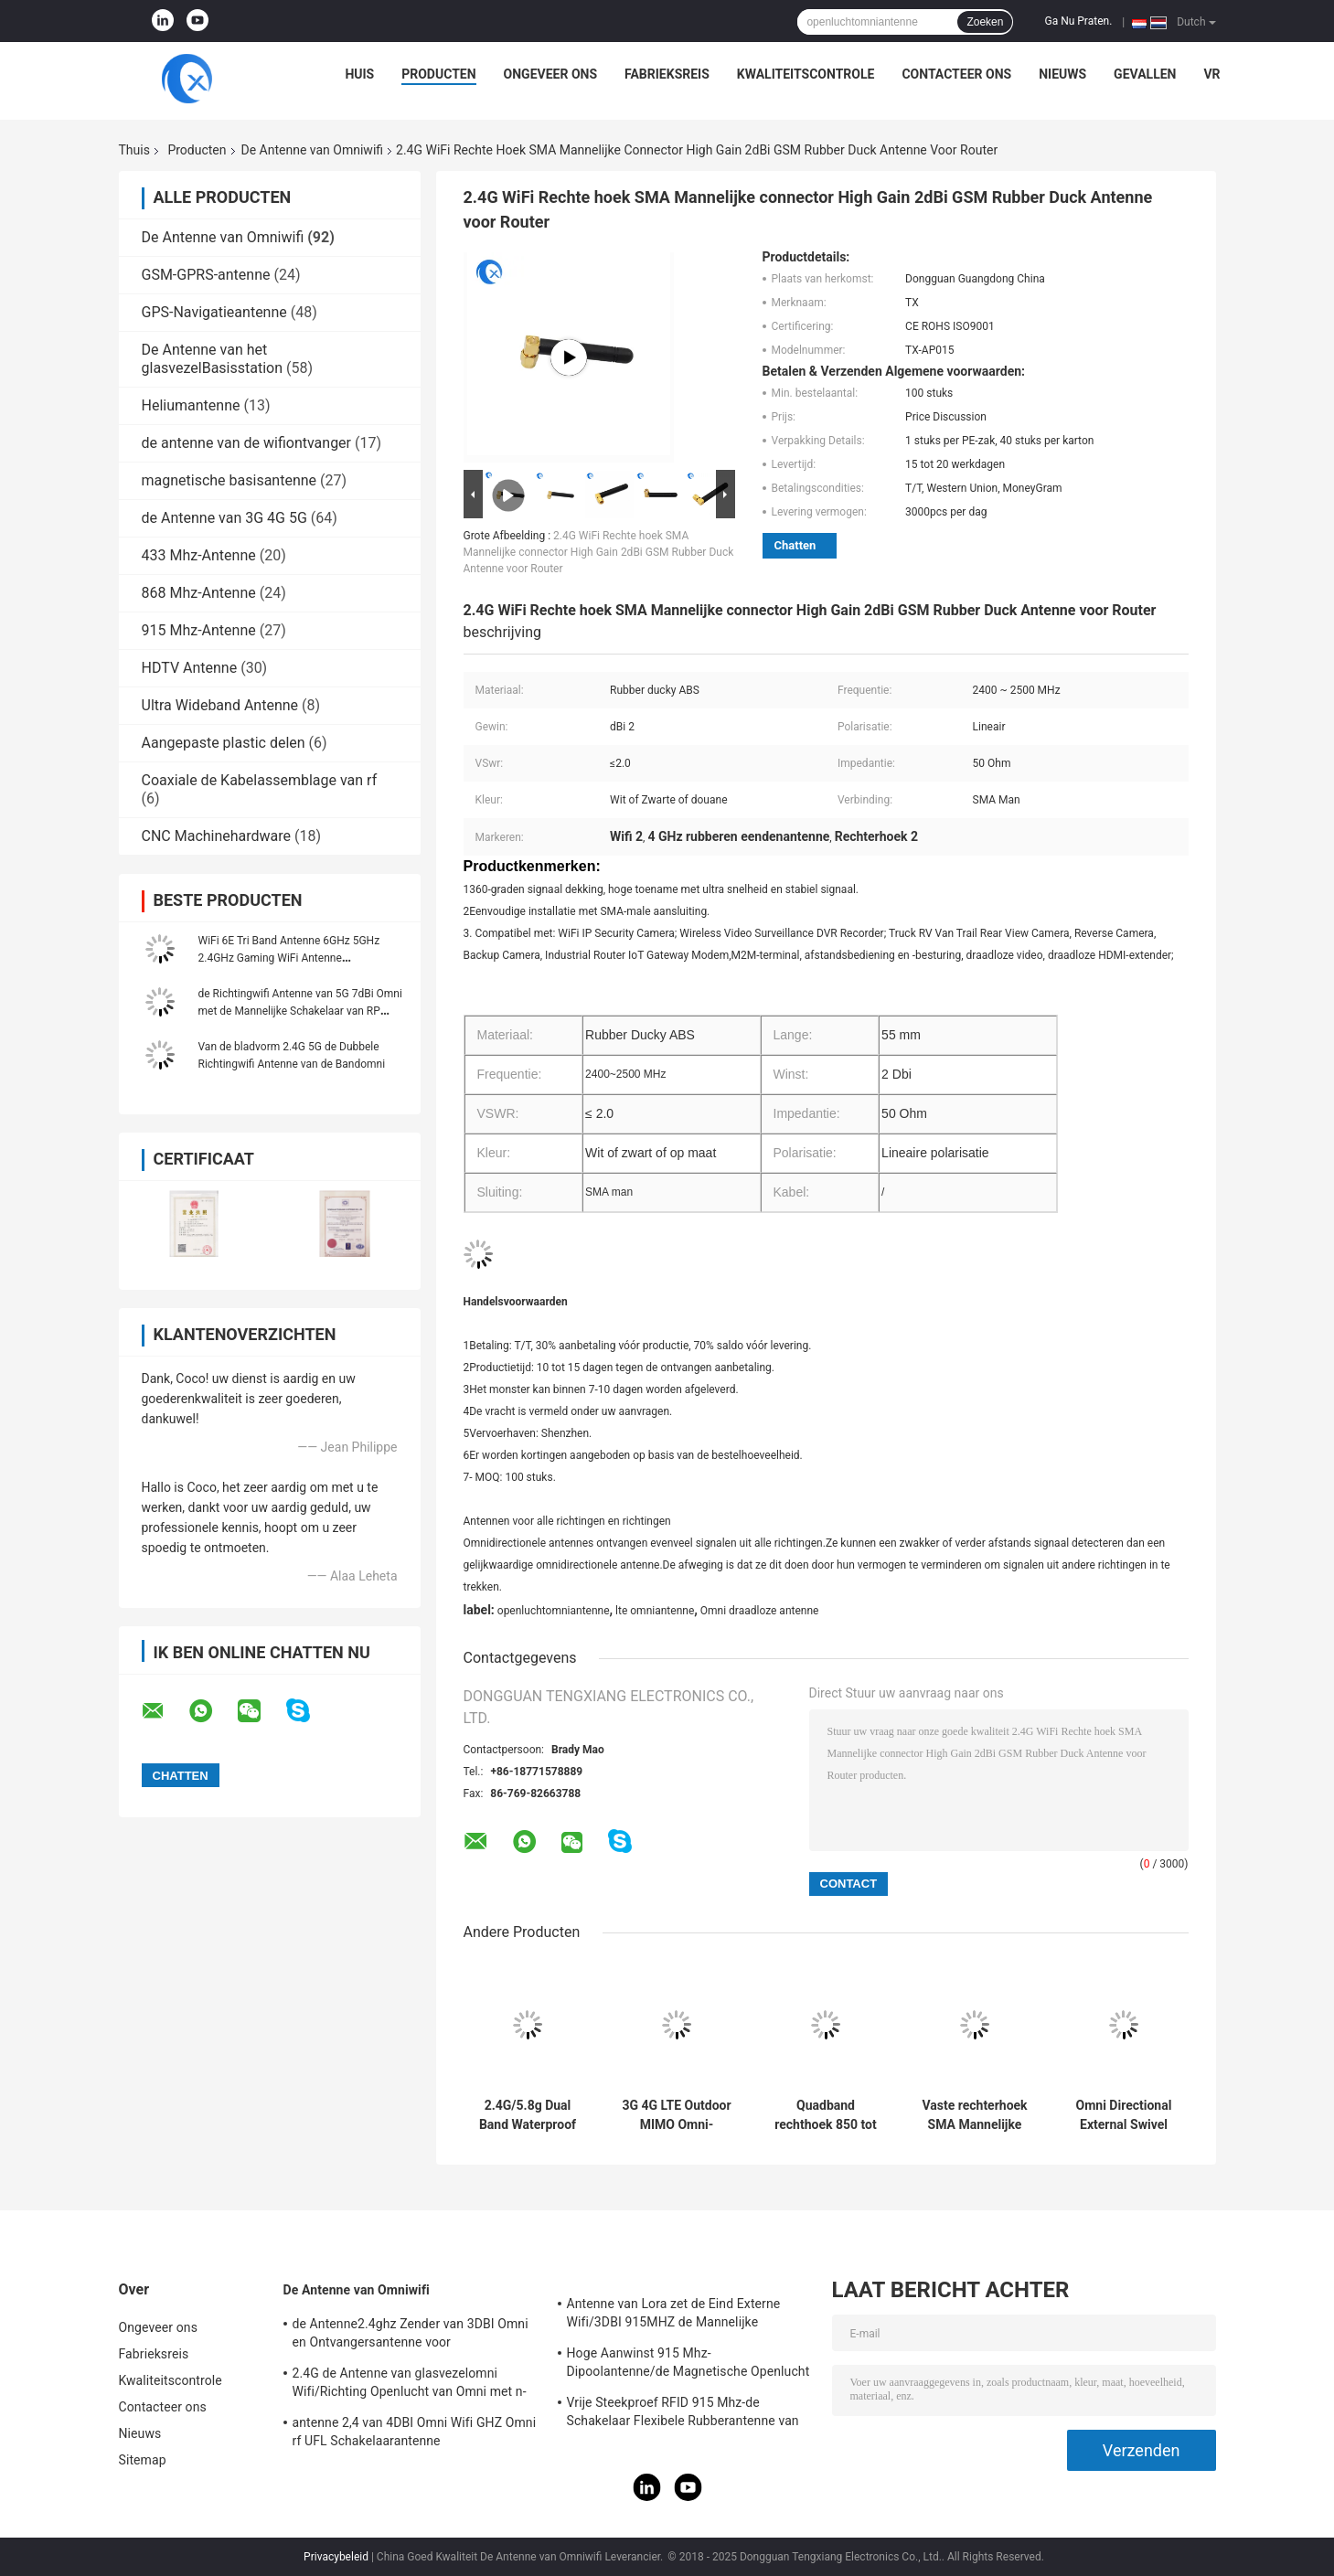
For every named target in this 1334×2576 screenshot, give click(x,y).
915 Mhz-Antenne (199, 630)
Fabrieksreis (667, 74)
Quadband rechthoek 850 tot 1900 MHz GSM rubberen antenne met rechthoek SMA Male (825, 2115)
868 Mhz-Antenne (199, 592)
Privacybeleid (336, 2556)
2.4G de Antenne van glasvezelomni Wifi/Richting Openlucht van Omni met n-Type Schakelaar (410, 2385)
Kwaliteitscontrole (806, 74)
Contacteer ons (956, 74)
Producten (438, 74)
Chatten (795, 545)
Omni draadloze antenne (759, 1610)
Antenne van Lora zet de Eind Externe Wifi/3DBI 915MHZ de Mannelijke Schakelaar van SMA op (674, 2315)
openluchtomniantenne (553, 1610)
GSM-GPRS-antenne (206, 274)
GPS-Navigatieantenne (214, 312)
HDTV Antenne (190, 667)
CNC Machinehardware (217, 836)
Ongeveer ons (550, 74)
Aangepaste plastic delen (223, 742)
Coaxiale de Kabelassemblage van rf (260, 780)
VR (1211, 74)
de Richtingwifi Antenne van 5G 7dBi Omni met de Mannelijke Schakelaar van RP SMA (300, 1011)
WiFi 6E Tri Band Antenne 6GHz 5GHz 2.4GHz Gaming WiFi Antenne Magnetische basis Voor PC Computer (291, 958)
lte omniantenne (654, 1610)
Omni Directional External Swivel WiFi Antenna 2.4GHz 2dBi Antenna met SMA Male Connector (1124, 2115)
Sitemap (142, 2460)
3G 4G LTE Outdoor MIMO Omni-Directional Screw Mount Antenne (676, 2115)
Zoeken (984, 22)
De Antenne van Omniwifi (312, 150)
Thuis (134, 150)
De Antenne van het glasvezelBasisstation (212, 359)
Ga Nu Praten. (1078, 21)
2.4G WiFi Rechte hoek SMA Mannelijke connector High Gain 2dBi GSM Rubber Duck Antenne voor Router (599, 552)
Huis (359, 74)
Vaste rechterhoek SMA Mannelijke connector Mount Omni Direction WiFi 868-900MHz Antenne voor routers (974, 2115)
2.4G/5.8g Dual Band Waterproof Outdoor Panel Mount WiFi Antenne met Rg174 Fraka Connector (527, 2115)
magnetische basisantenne (229, 480)
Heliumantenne (191, 405)
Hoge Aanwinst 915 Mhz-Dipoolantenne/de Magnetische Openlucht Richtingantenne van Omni (688, 2365)
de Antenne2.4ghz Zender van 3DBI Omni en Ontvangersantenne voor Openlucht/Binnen (410, 2335)
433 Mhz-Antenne (199, 555)
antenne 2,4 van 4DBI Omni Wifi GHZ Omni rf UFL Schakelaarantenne (415, 2431)
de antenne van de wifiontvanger (247, 443)
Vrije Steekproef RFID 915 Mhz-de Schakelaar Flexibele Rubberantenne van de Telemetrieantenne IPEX (683, 2414)
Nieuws (1062, 74)
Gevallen (1145, 74)
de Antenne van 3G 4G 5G (224, 518)
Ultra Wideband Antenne (220, 705)
